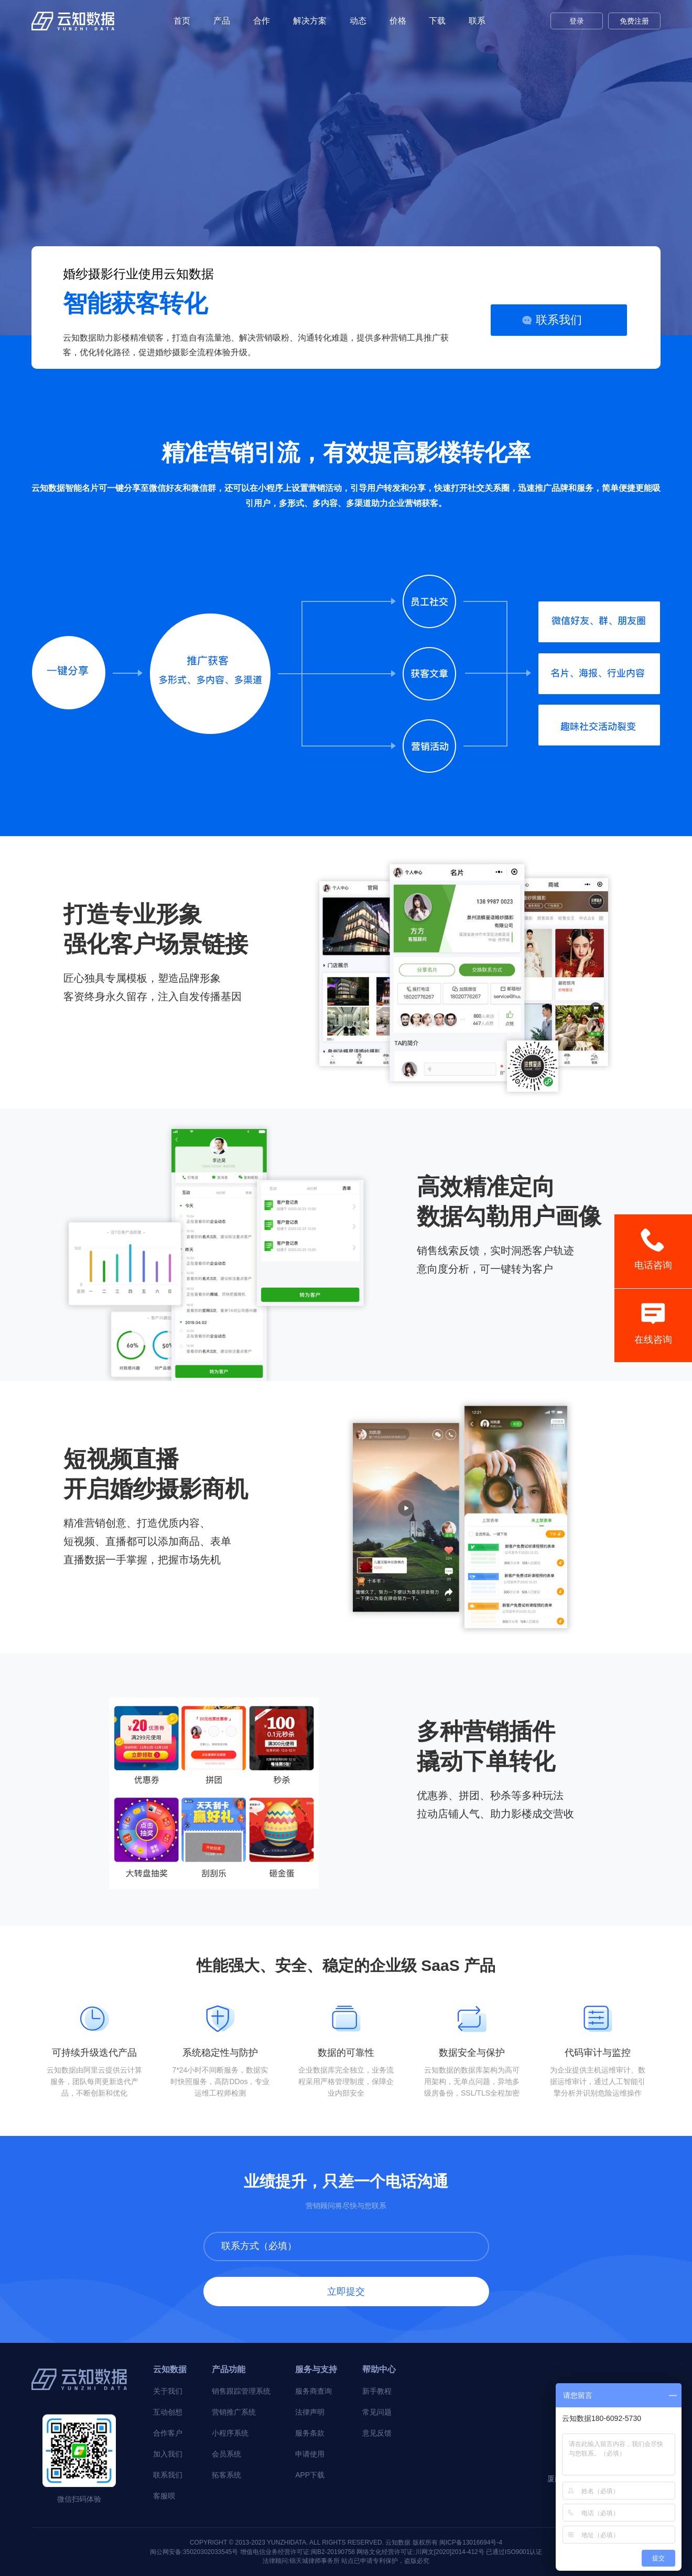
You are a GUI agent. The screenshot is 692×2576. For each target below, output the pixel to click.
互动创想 (167, 2412)
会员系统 (226, 2454)
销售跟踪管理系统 (241, 2391)
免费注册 (634, 21)
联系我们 (559, 319)
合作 (261, 20)
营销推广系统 (234, 2412)
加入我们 (167, 2454)
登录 (576, 21)
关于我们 (167, 2391)
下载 (437, 20)
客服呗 (164, 2496)
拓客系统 (226, 2475)
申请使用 (310, 2454)
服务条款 (310, 2433)
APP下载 (310, 2475)
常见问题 (377, 2412)
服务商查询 (313, 2391)
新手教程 (377, 2391)
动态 (358, 20)
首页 (182, 20)
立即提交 (346, 2291)
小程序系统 (230, 2433)
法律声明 (310, 2412)
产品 (221, 20)
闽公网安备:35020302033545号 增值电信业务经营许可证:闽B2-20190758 (252, 2552)
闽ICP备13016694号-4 (470, 2542)
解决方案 (310, 20)
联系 (477, 20)
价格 (398, 20)
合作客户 (167, 2433)
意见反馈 (377, 2433)
